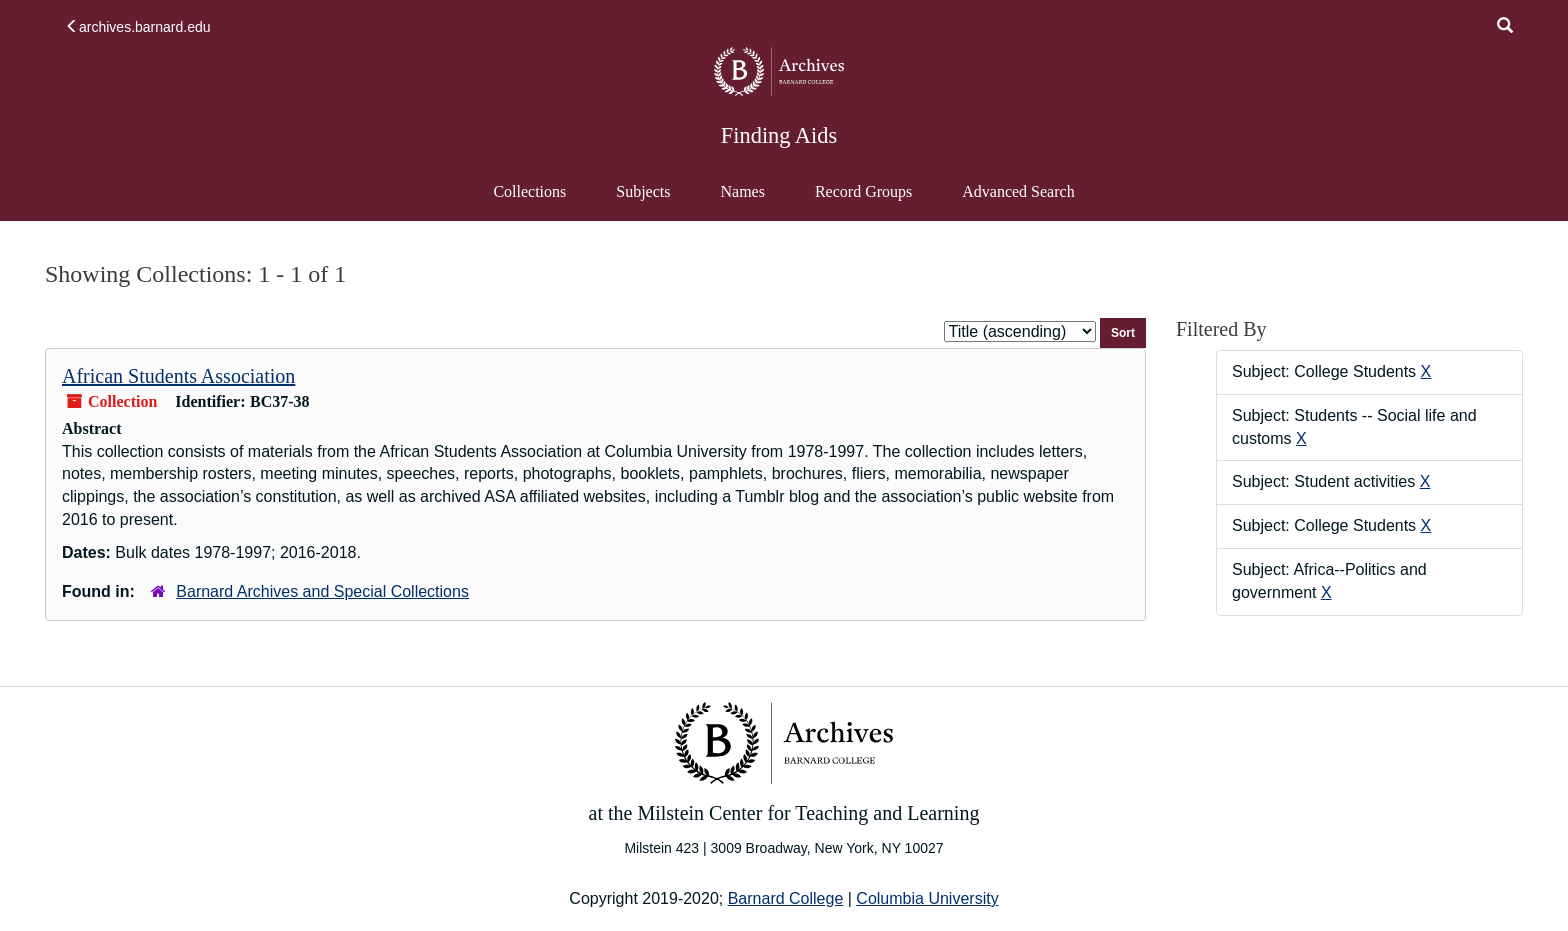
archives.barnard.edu (138, 27)
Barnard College (786, 898)
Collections (529, 191)
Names (742, 191)
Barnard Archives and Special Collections (322, 591)
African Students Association (178, 376)
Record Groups (863, 191)
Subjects (643, 191)
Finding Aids (779, 135)
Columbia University (927, 898)
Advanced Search (1017, 201)
